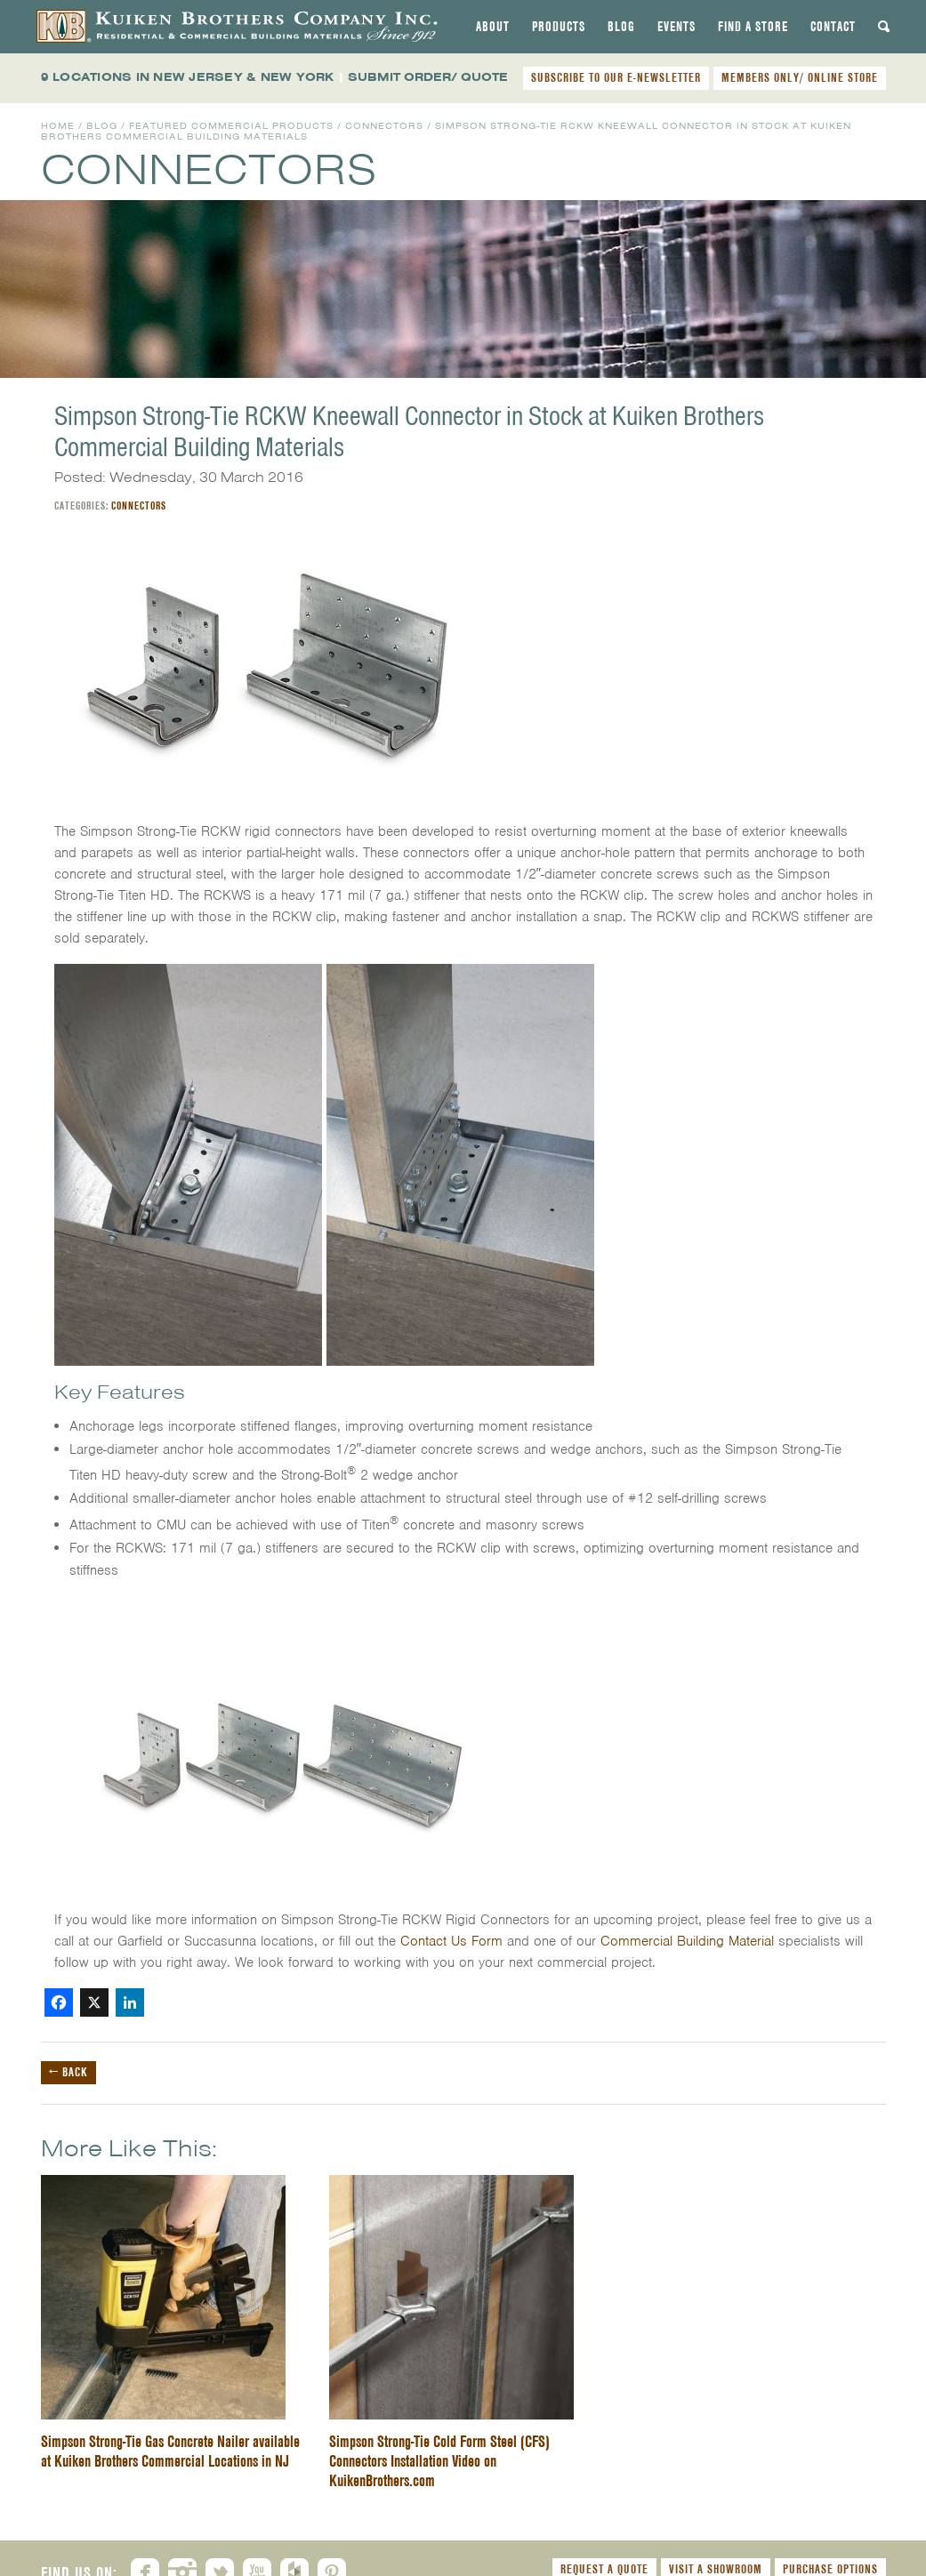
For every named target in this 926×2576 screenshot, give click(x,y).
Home (58, 126)
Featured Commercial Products (231, 126)
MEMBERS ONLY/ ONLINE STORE (799, 77)
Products (558, 27)
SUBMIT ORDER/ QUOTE (428, 77)
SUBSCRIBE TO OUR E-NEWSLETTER (616, 77)
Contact (833, 27)
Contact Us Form (451, 1941)
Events (676, 27)
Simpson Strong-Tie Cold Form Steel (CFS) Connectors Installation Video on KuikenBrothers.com (439, 2461)
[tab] (493, 27)
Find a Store (753, 27)
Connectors (384, 126)
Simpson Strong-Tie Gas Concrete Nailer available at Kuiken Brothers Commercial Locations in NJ (170, 2451)
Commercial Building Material (687, 1941)
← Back (68, 2072)
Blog (621, 27)
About (493, 27)
